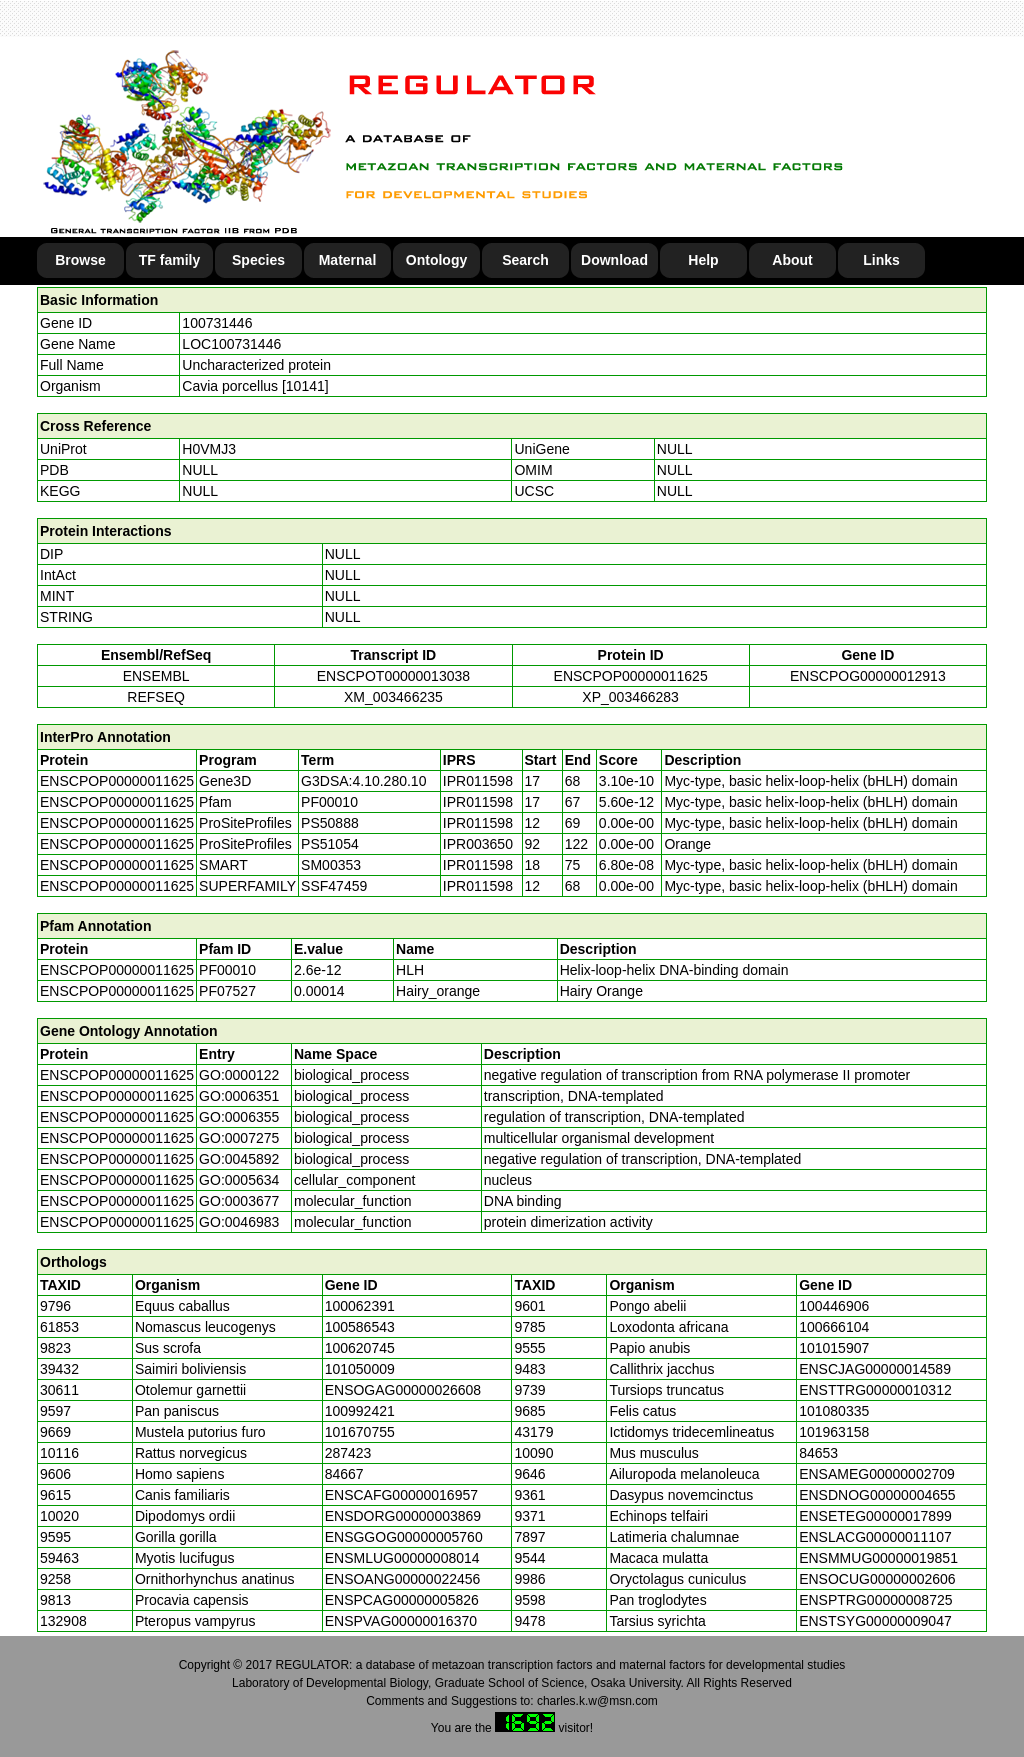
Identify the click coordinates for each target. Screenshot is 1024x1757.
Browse (80, 260)
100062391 (360, 1306)
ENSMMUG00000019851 (878, 1558)
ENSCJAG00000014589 (875, 1369)
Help (703, 260)
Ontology (436, 260)
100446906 (834, 1306)
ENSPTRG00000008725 (875, 1600)
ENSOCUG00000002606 (877, 1579)
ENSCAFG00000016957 (401, 1495)
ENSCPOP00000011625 (631, 676)
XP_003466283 (630, 697)
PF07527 (227, 991)
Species (258, 260)
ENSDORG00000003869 (403, 1516)
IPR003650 (478, 844)
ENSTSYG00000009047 (875, 1621)
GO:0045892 (239, 1159)
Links (881, 260)
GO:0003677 (239, 1201)
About (792, 260)
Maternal (348, 260)
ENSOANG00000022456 (403, 1579)
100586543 (360, 1327)
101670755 (360, 1432)
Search (525, 260)
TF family (169, 260)
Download (614, 260)
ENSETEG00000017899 (875, 1516)
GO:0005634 (239, 1180)
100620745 (360, 1348)
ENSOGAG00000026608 (403, 1390)
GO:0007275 (239, 1138)
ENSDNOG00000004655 (877, 1495)
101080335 (834, 1411)
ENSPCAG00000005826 (402, 1600)
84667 (344, 1474)
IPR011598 (478, 781)
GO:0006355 (239, 1117)
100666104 (834, 1327)
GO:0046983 (239, 1222)
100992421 (360, 1411)
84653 (818, 1453)
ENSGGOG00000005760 (404, 1537)
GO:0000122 (239, 1075)
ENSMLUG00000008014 (402, 1558)
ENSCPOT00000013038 (393, 676)
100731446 (217, 323)
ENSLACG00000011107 (875, 1537)
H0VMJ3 (209, 449)
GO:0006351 (239, 1096)
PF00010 (227, 970)
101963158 (834, 1432)
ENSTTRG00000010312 (875, 1390)
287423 (348, 1453)
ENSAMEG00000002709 (877, 1474)
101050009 (360, 1369)
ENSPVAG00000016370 (401, 1621)
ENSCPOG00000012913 (868, 676)
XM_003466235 (393, 697)
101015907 (834, 1348)
